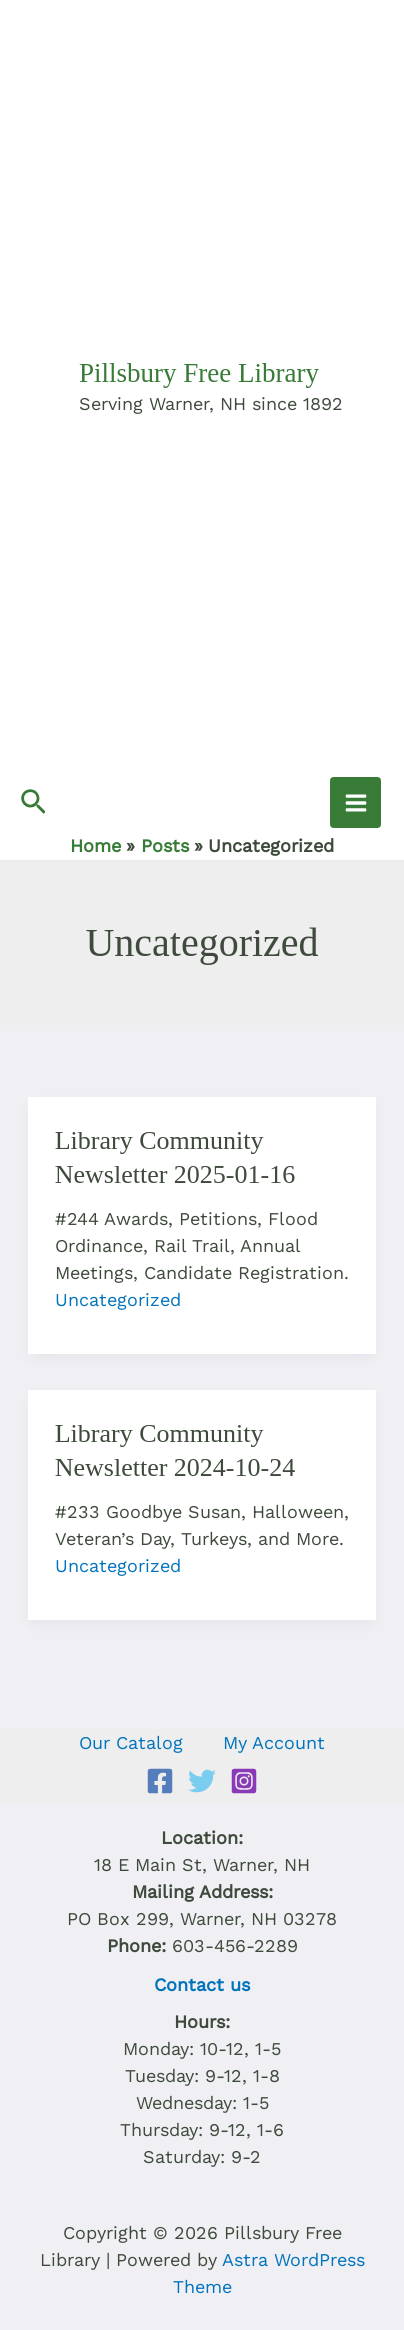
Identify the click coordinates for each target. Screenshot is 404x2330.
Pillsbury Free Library (199, 373)
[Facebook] (160, 1781)
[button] (33, 803)
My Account (274, 1742)
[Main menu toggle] (355, 802)
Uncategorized (118, 1299)
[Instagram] (244, 1781)
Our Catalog (131, 1742)
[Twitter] (202, 1781)
